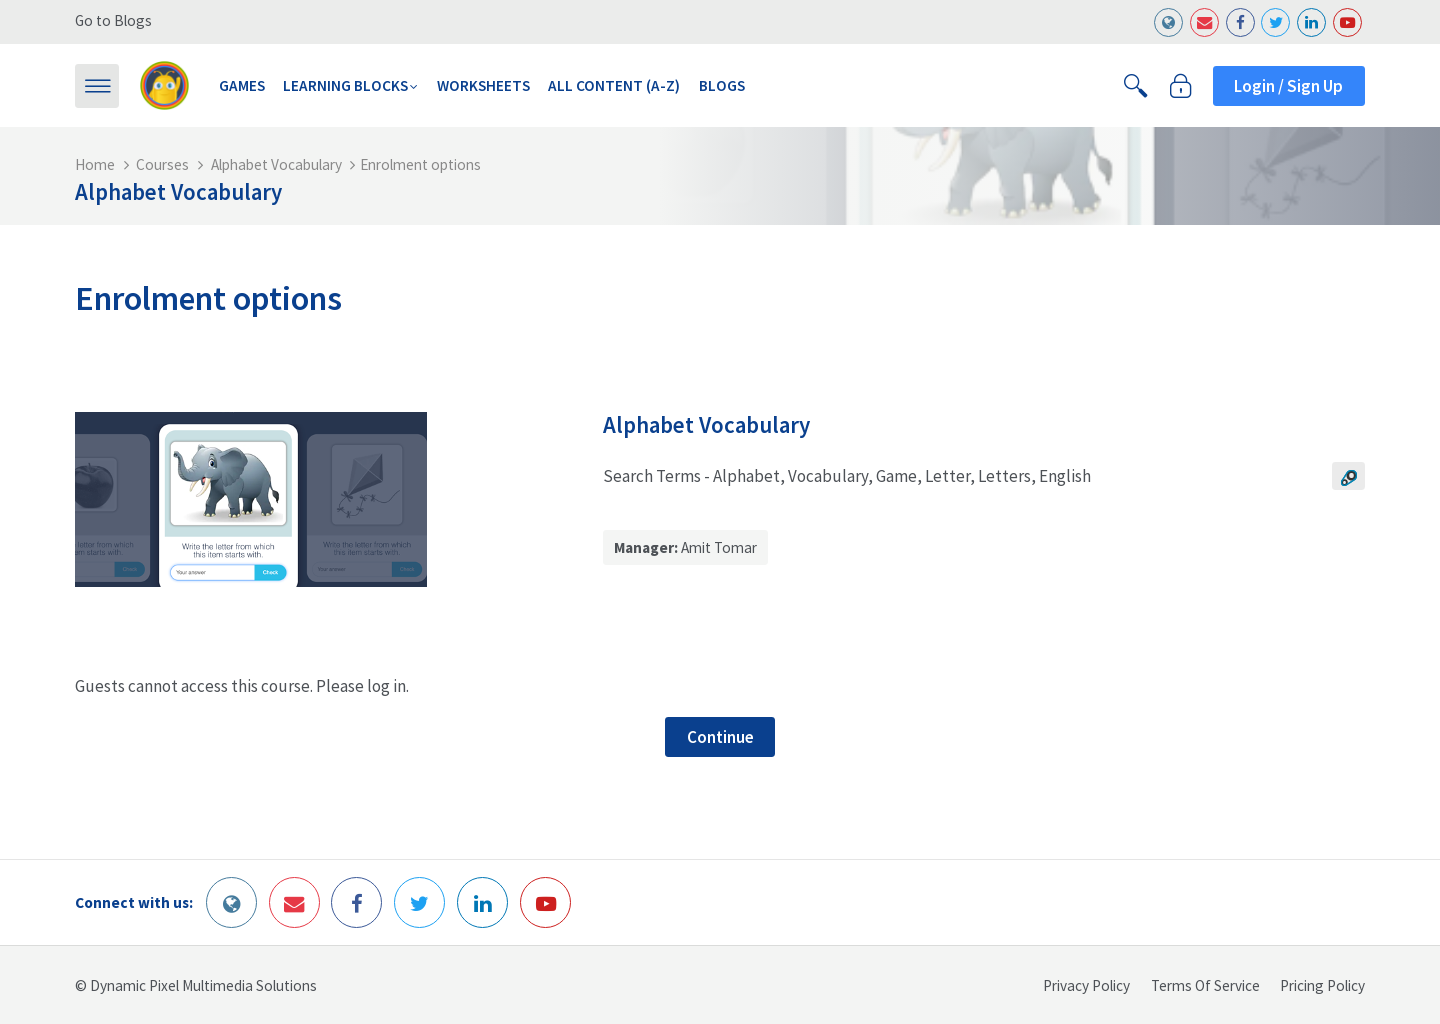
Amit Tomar (719, 547)
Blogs (722, 85)
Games (242, 85)
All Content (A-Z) (614, 85)
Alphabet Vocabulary (276, 164)
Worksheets (483, 85)
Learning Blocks (345, 85)
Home (95, 164)
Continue (720, 737)
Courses (162, 164)
